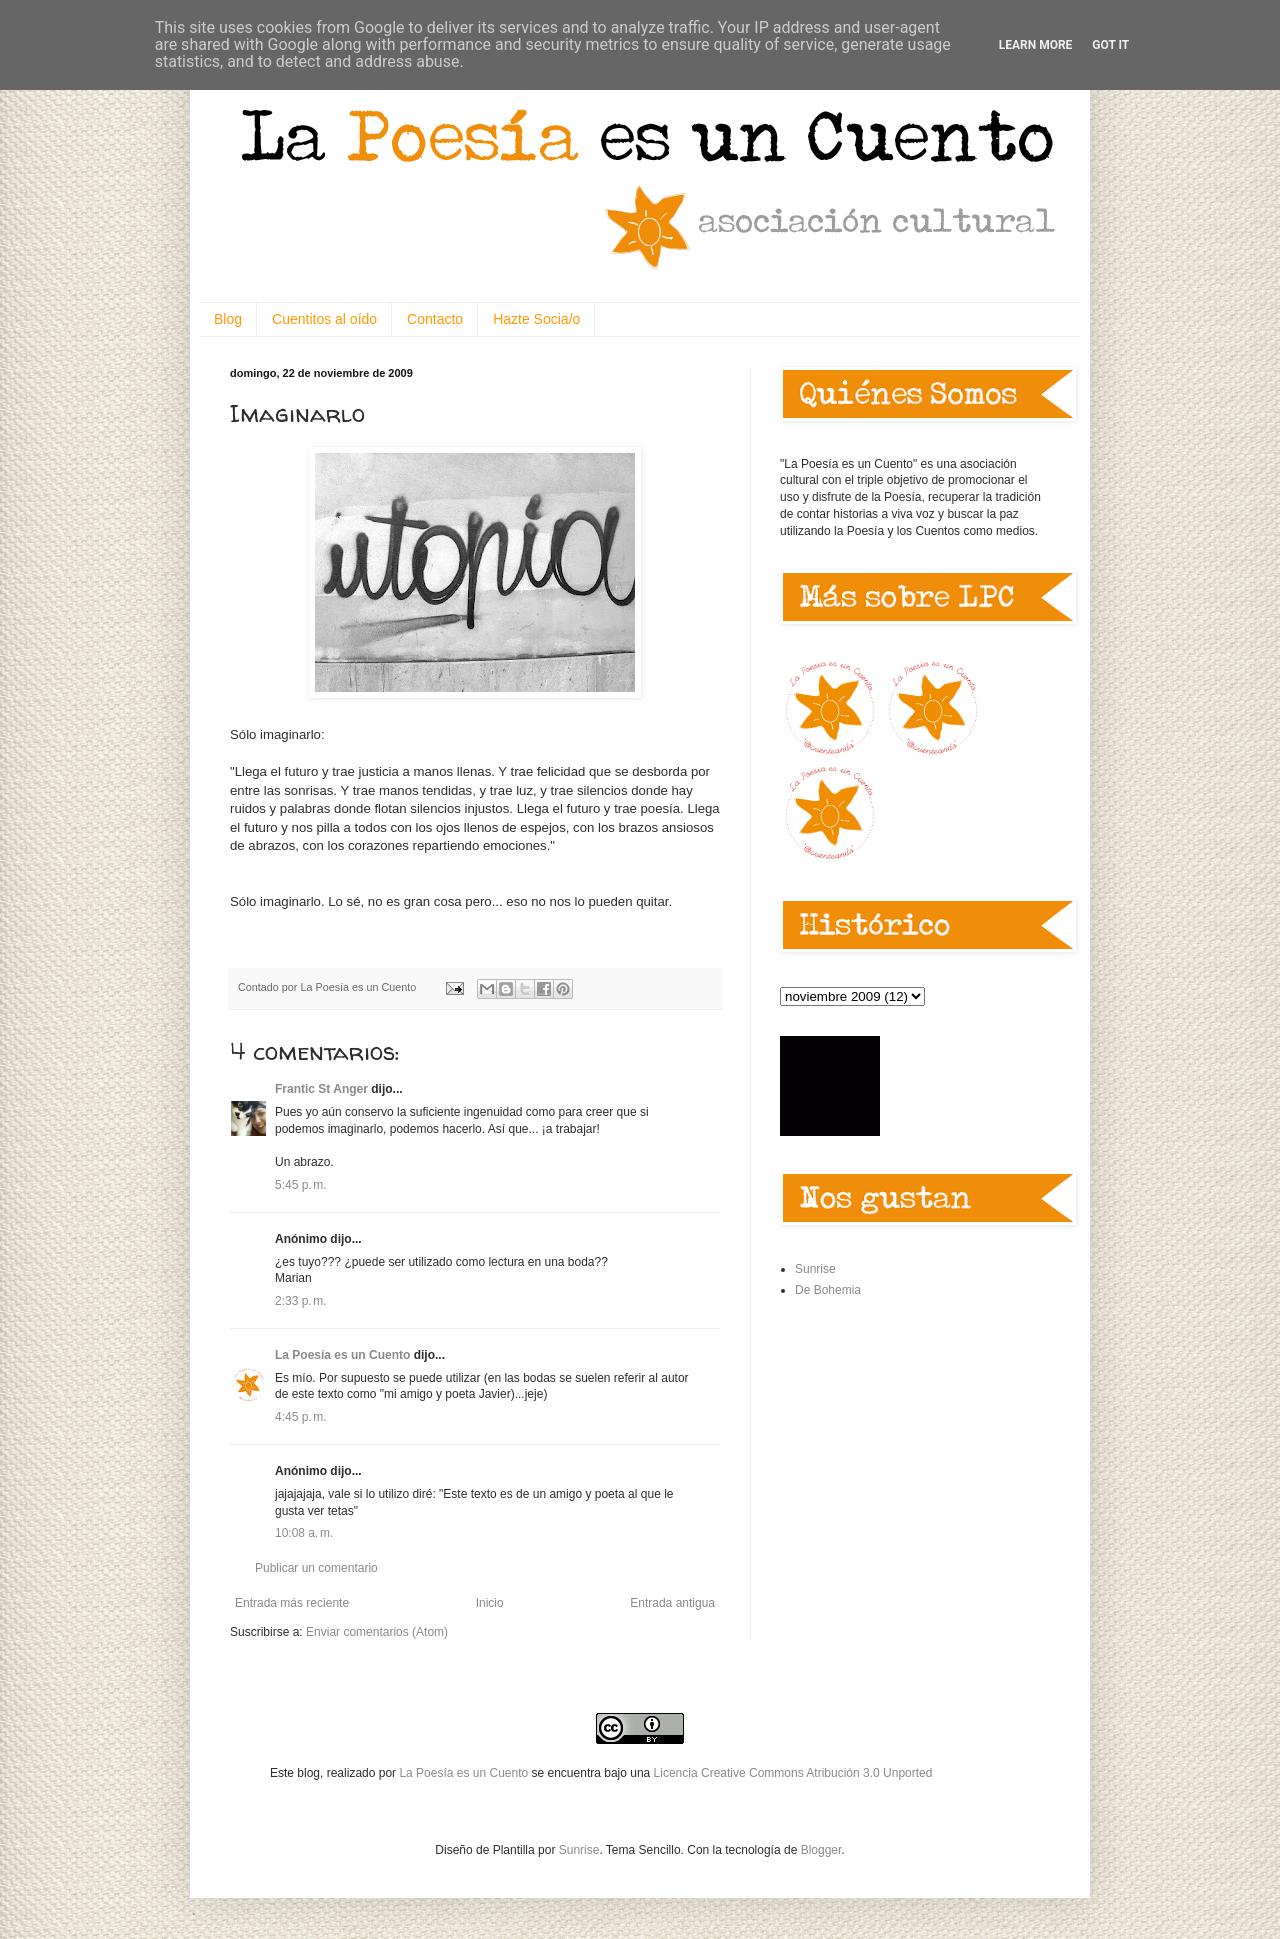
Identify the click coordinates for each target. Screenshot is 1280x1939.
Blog (228, 319)
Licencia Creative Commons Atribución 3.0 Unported (793, 1773)
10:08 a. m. (304, 1533)
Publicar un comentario (316, 1568)
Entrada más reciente (292, 1603)
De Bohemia (828, 1290)
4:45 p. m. (301, 1417)
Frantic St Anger (321, 1089)
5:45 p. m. (301, 1185)
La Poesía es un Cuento (342, 1355)
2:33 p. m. (301, 1301)
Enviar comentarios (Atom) (377, 1632)
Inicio (490, 1603)
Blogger (821, 1850)
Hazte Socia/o (536, 319)
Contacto (435, 319)
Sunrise (815, 1269)
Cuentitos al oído (324, 319)
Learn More (1036, 45)
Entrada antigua (672, 1603)
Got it (1110, 45)
